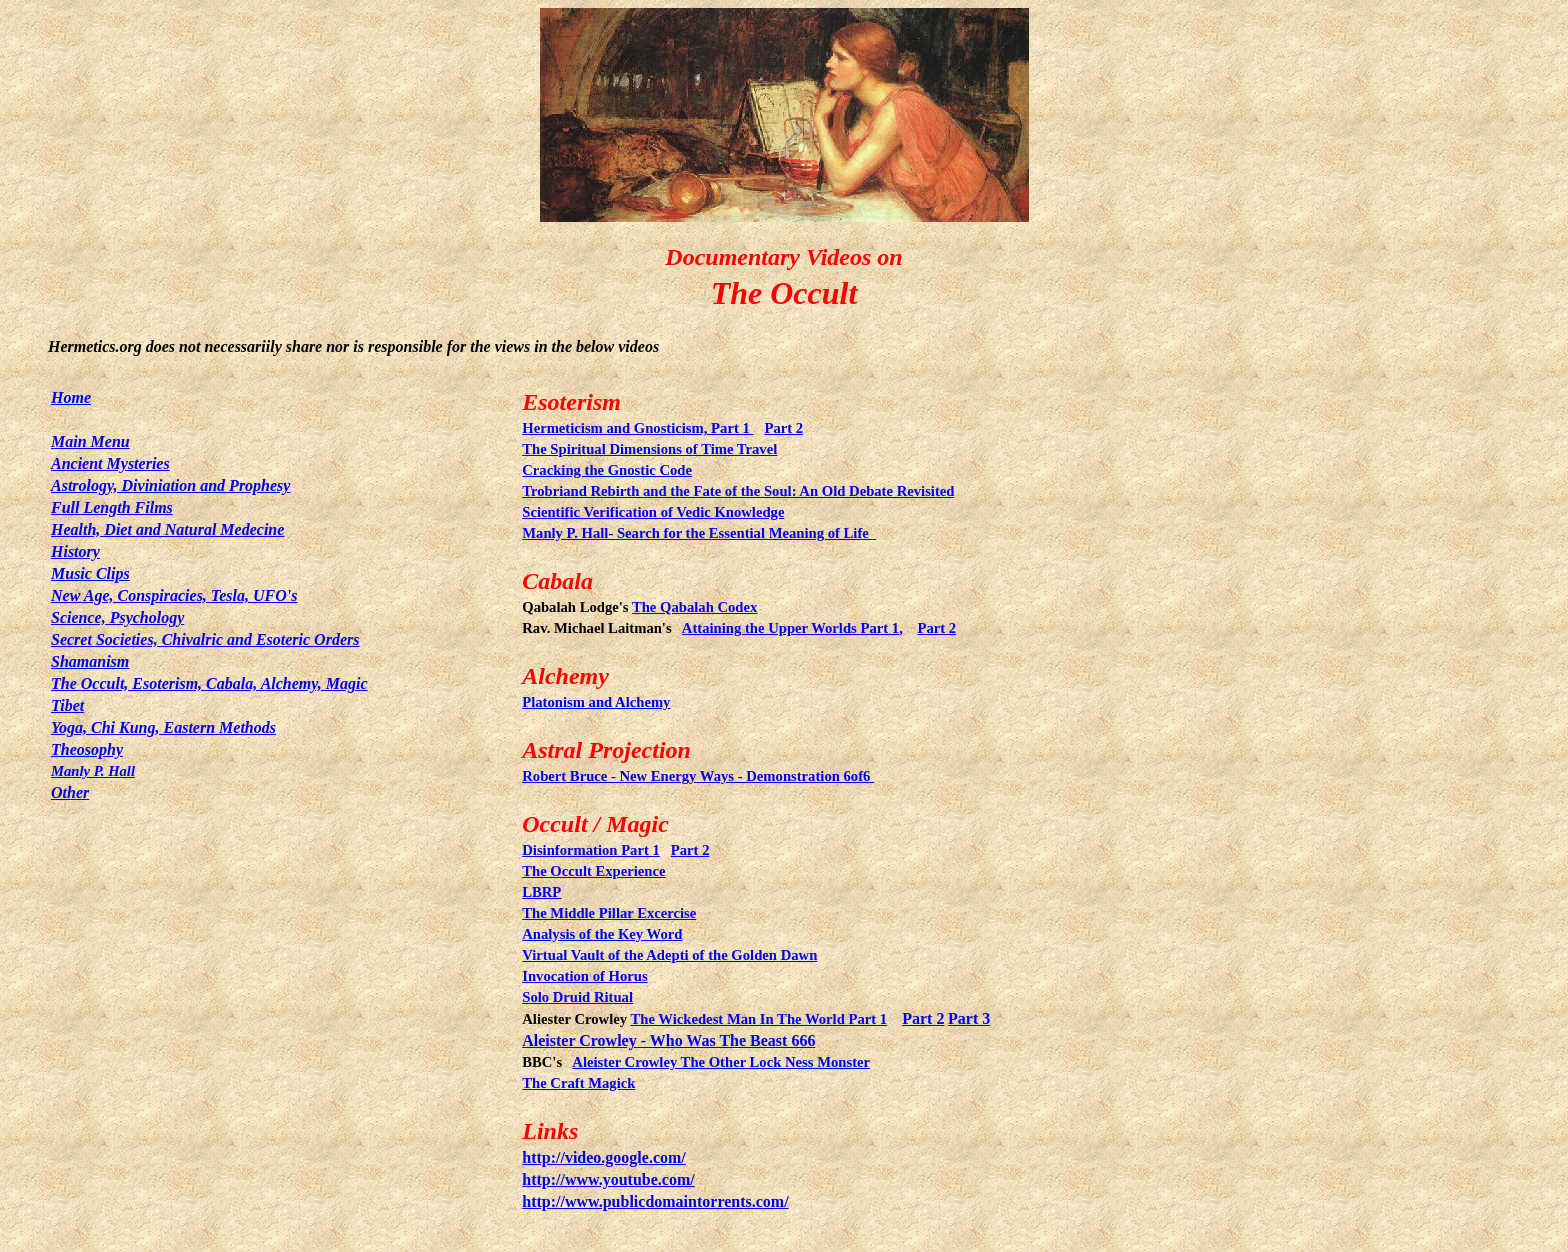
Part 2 (923, 1018)
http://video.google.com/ (604, 1157)
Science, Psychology (117, 617)
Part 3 (969, 1018)
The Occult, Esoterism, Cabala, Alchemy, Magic (209, 683)
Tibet (67, 705)
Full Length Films (112, 507)
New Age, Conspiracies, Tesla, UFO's (174, 595)
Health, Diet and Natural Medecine (167, 529)
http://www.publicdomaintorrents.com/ (655, 1201)
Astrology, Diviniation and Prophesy (170, 485)
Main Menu (90, 441)
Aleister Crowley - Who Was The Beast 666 (668, 1040)
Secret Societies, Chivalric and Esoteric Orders (205, 639)
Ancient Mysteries (110, 463)
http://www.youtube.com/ (608, 1179)
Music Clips (90, 573)
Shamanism (90, 661)
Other (70, 792)
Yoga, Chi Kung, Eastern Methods (163, 727)
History (75, 551)
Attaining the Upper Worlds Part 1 (790, 628)
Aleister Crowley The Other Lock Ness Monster (721, 1062)
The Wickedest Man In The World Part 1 (759, 1019)
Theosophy (87, 749)
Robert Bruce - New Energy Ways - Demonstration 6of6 (698, 776)
